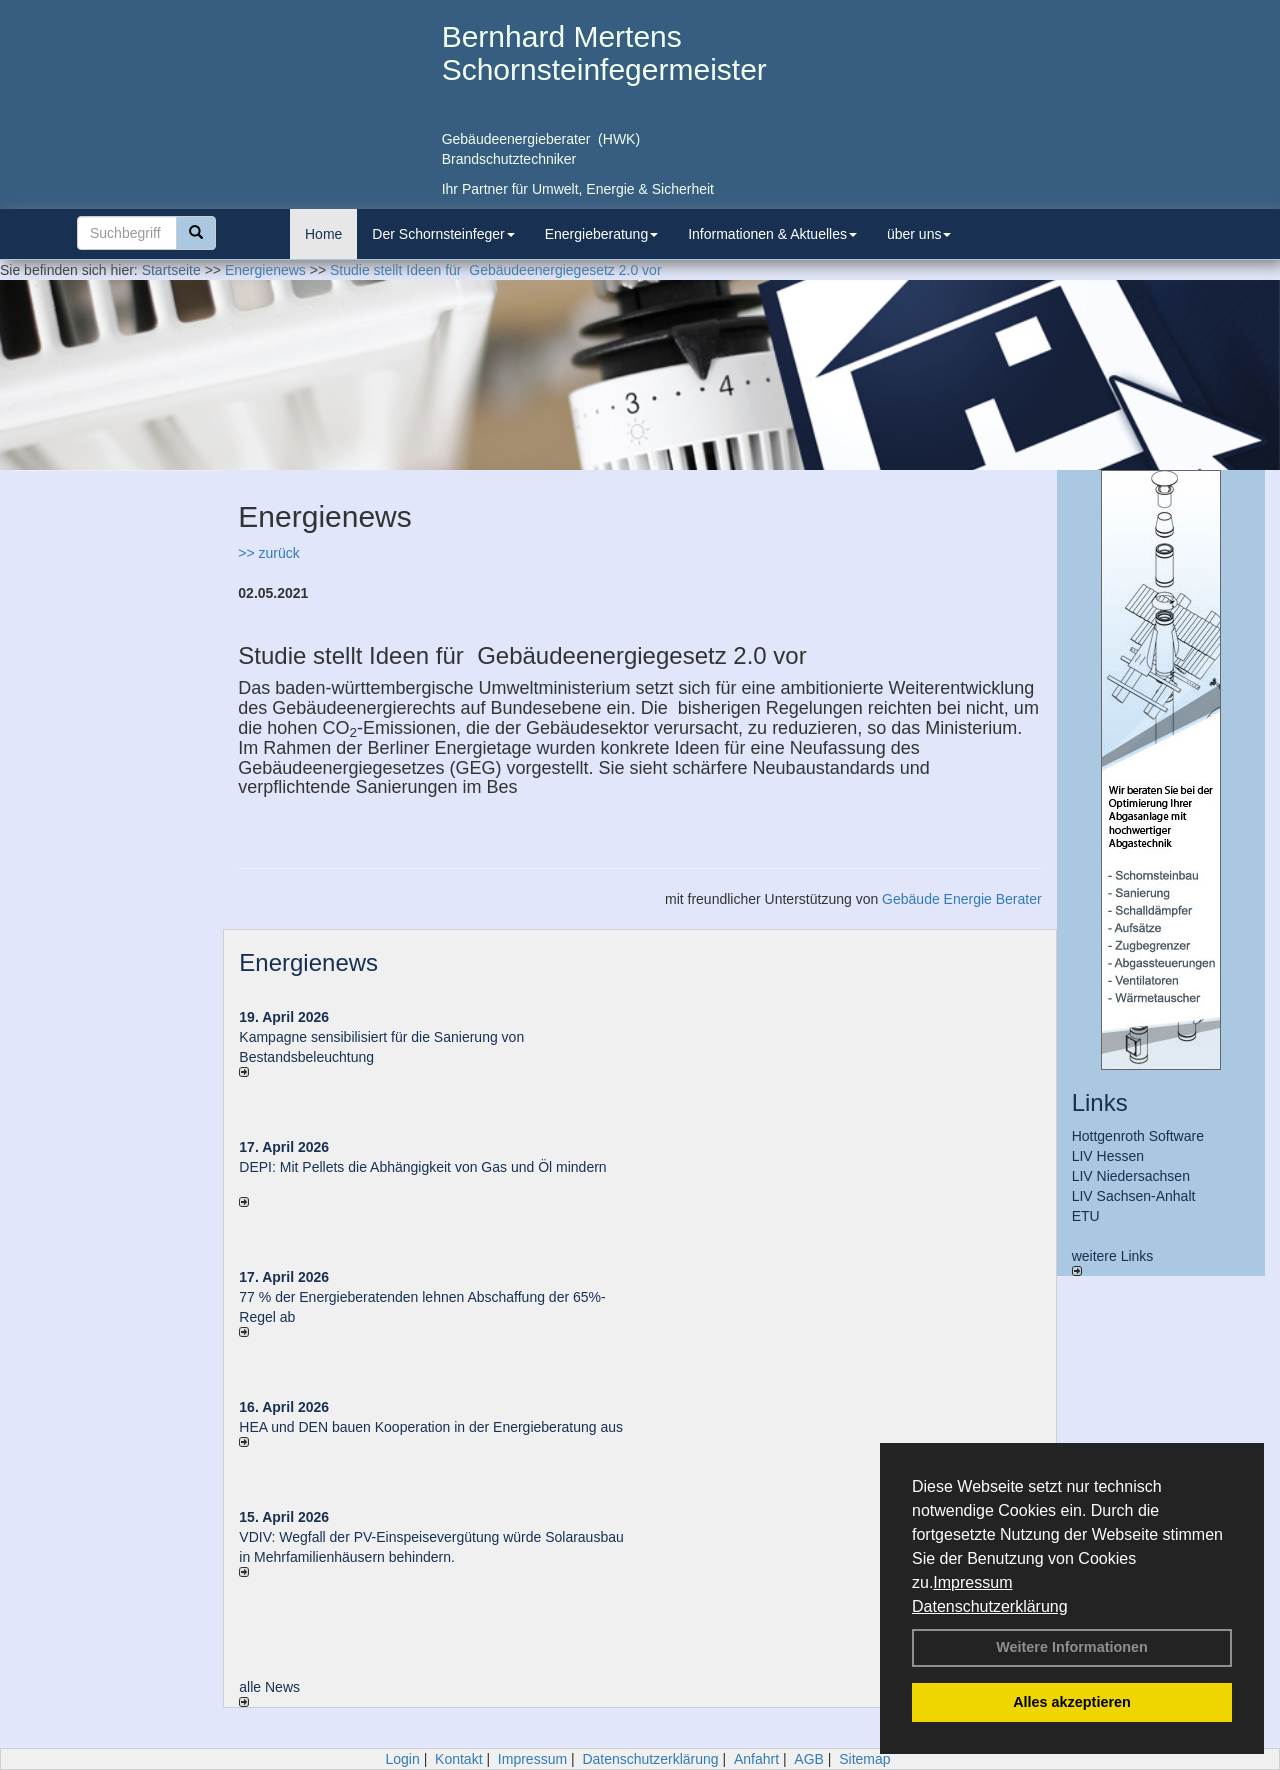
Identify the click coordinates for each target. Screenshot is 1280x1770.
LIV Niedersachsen (1131, 1176)
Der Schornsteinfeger (443, 234)
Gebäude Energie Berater (962, 899)
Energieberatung (602, 234)
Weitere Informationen (1072, 1647)
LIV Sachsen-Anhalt (1134, 1196)
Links (1100, 1102)
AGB (809, 1759)
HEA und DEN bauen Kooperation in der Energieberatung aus (431, 1427)
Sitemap (864, 1759)
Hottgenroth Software (1138, 1136)
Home (323, 234)
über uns (919, 234)
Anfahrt (756, 1759)
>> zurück (268, 553)
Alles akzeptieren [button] (1072, 1702)
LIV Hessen (1108, 1156)
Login (402, 1759)
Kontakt (458, 1759)
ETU (1086, 1216)
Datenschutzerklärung (990, 1606)
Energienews (308, 962)
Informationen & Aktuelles (772, 234)
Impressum (972, 1582)
